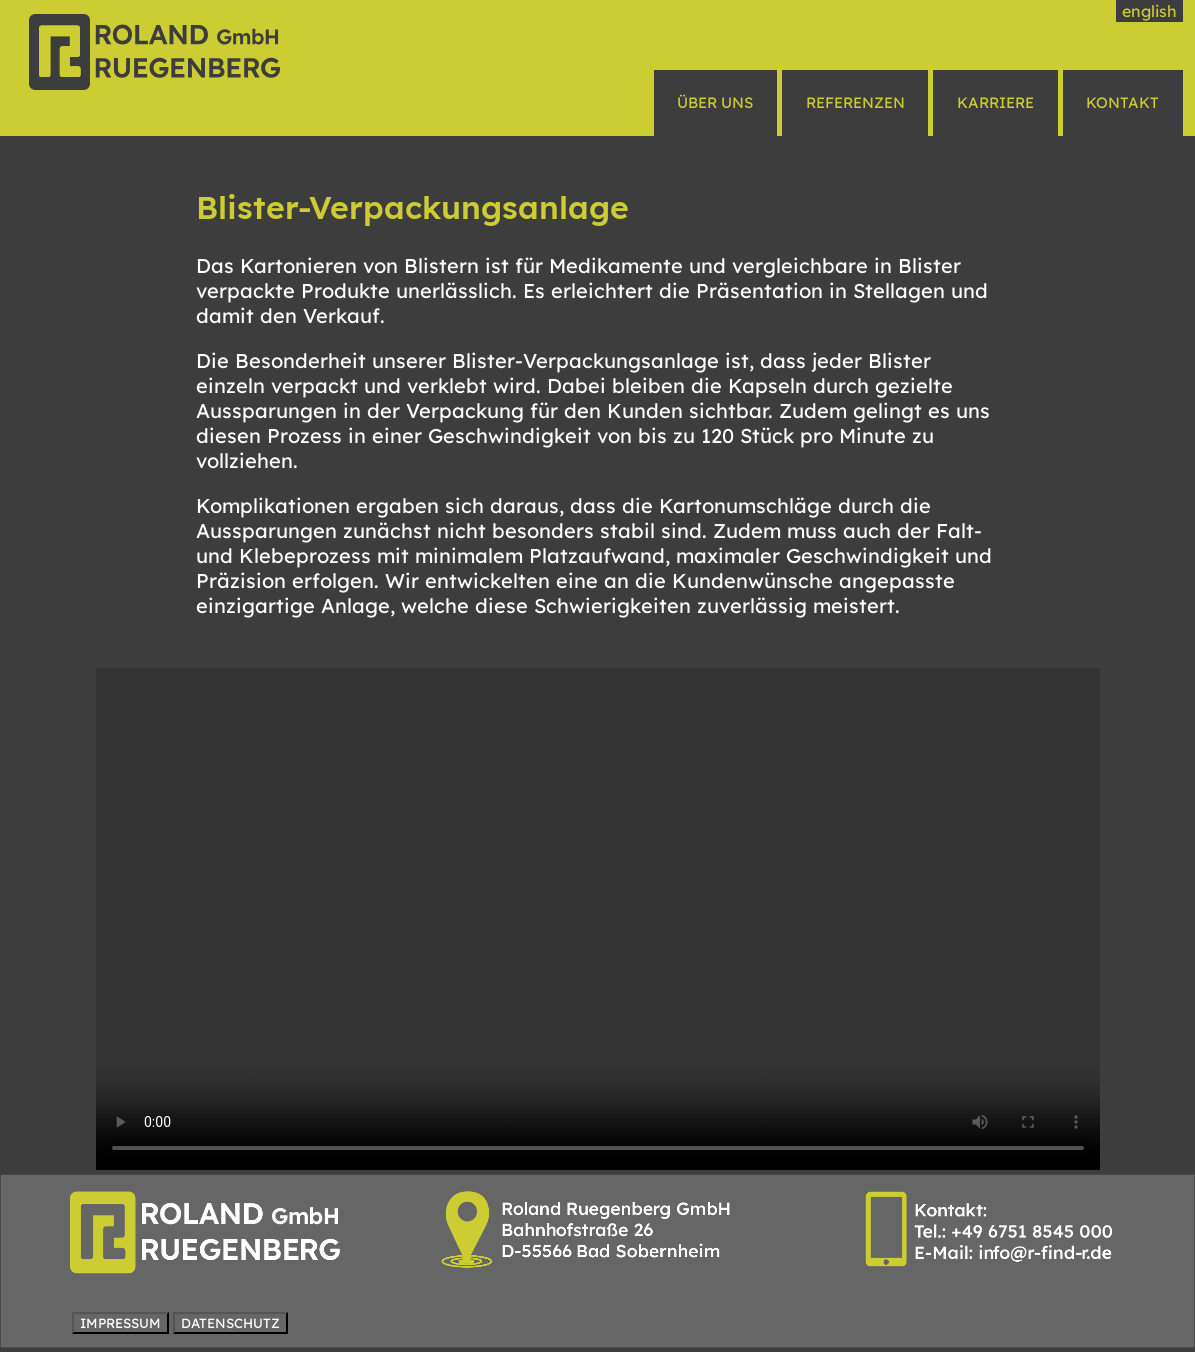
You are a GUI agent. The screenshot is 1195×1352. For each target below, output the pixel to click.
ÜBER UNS (715, 102)
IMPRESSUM (120, 1323)
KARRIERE (995, 102)
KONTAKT (1122, 102)
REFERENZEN (855, 102)
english (1149, 11)
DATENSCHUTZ (230, 1323)
